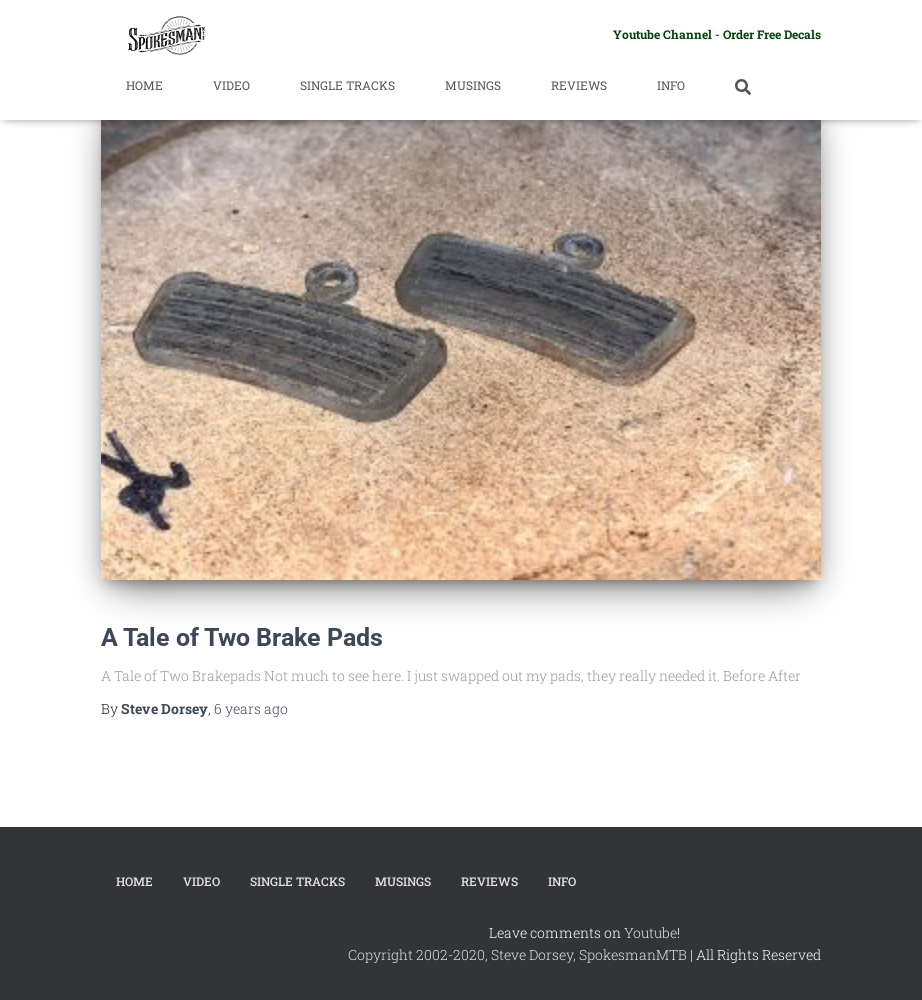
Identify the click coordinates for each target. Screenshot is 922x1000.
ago (251, 708)
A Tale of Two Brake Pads (242, 637)
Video (231, 85)
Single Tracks (347, 85)
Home (144, 85)
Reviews (579, 85)
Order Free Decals (772, 34)
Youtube (650, 932)
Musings (473, 85)
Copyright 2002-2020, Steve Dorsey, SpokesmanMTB (517, 954)
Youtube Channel (662, 34)
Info (671, 85)
